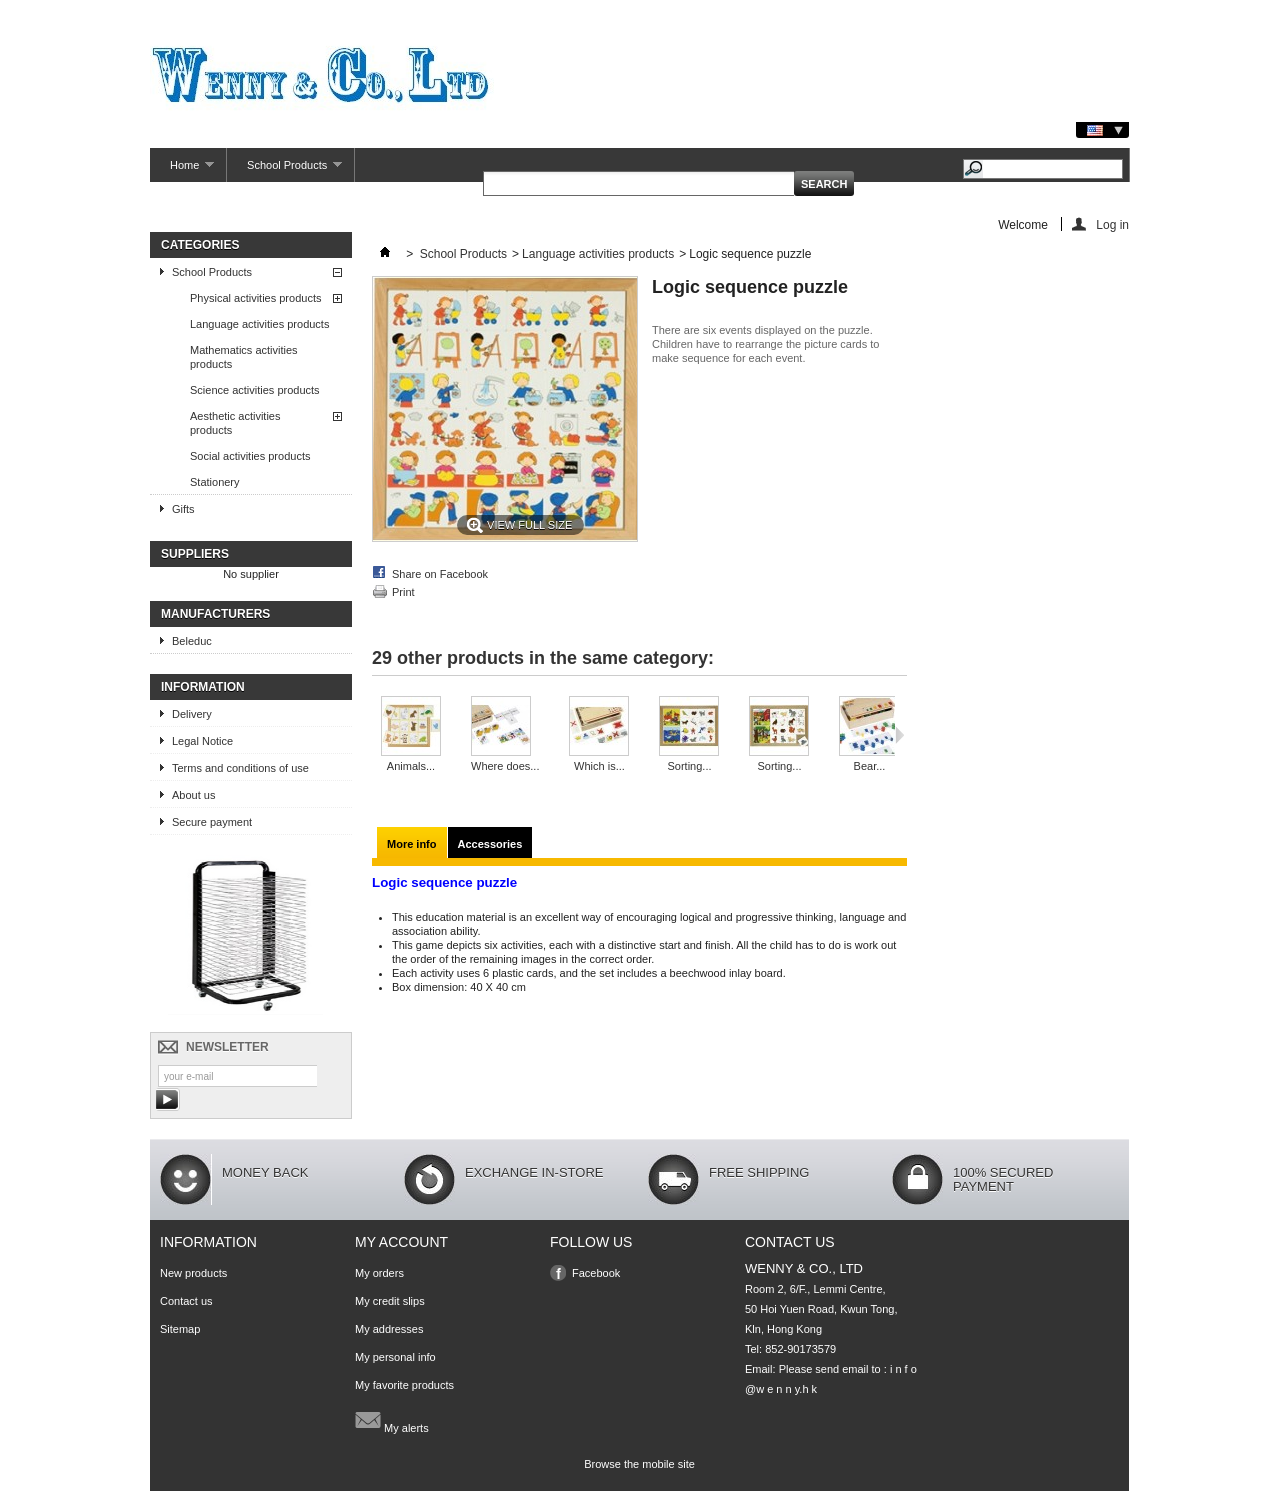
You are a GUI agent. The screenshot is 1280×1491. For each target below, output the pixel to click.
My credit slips (390, 1301)
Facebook (596, 1273)
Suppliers (195, 554)
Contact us (186, 1301)
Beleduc (192, 641)
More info (412, 844)
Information (203, 687)
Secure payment (212, 822)
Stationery (215, 482)
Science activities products (255, 390)
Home (182, 170)
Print (403, 592)
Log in (1112, 224)
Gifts (183, 509)
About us (193, 795)
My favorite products (404, 1385)
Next (899, 735)
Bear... (870, 766)
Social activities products (250, 456)
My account (401, 1242)
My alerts (392, 1420)
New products (193, 1273)
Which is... (599, 766)
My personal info (395, 1357)
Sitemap (180, 1329)
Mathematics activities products (244, 357)
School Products (284, 170)
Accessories (490, 844)
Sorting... (689, 766)
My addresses (389, 1329)
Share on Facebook (440, 574)
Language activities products (259, 324)
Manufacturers (215, 614)
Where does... (505, 766)
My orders (379, 1273)
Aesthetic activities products (235, 423)
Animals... (411, 766)
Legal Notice (202, 741)
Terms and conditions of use (240, 768)
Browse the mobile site (639, 1464)
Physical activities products (255, 298)
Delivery (192, 714)
